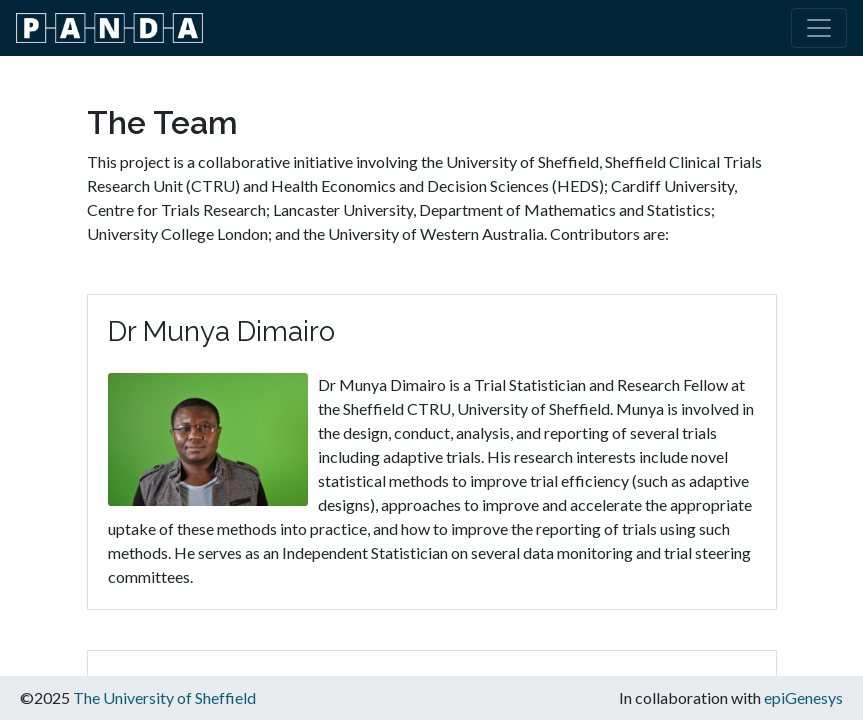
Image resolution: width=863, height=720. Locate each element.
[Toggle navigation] (819, 28)
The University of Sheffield (164, 697)
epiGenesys (803, 697)
